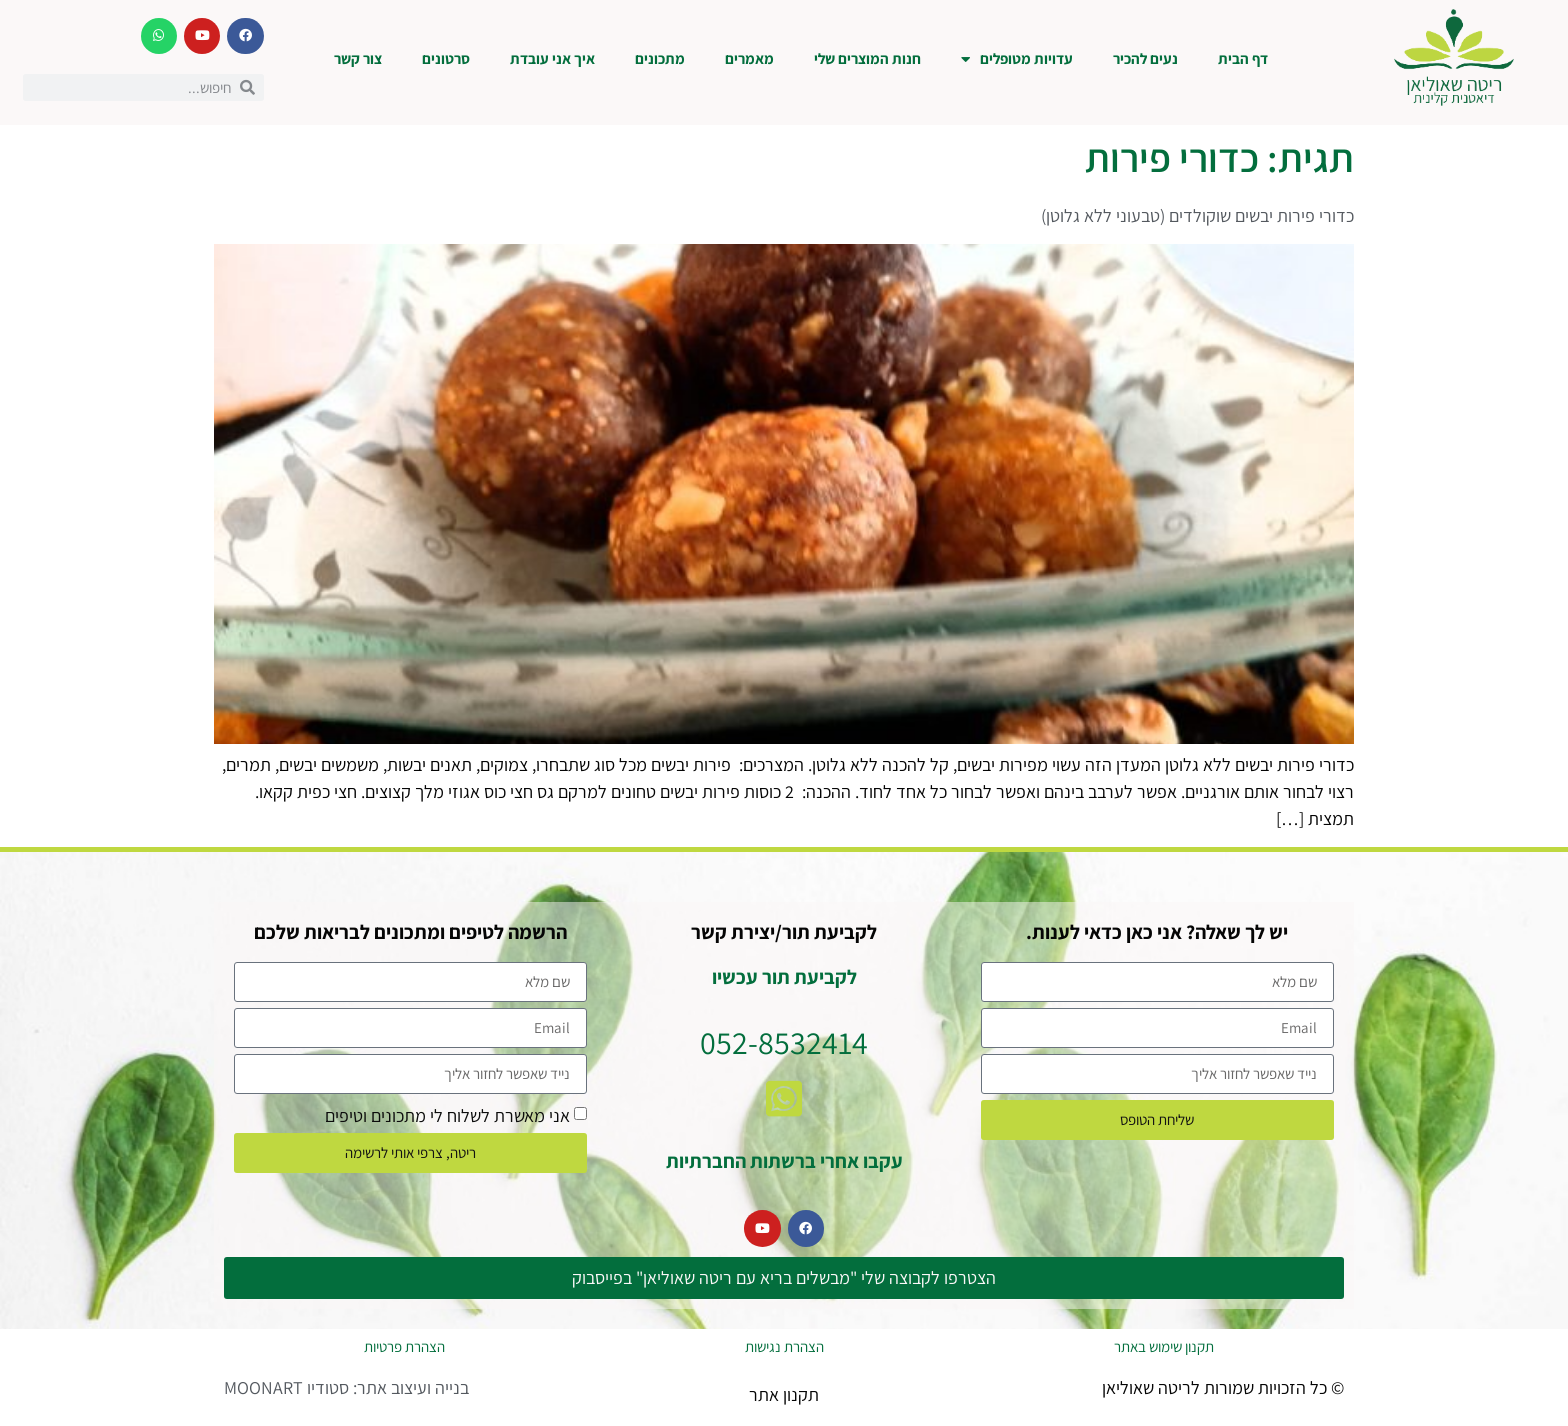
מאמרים (749, 58)
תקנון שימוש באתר (1164, 1346)
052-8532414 (784, 1042)
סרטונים (446, 58)
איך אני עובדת (552, 58)
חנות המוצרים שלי (867, 58)
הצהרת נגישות (784, 1346)
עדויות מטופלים (1017, 59)
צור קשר (358, 58)
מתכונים (660, 58)
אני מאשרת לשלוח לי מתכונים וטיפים (447, 1114)
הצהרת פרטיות (404, 1346)
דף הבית (1243, 58)
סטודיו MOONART (286, 1387)
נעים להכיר (1145, 58)
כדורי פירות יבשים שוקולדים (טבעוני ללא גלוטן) (1197, 215)
